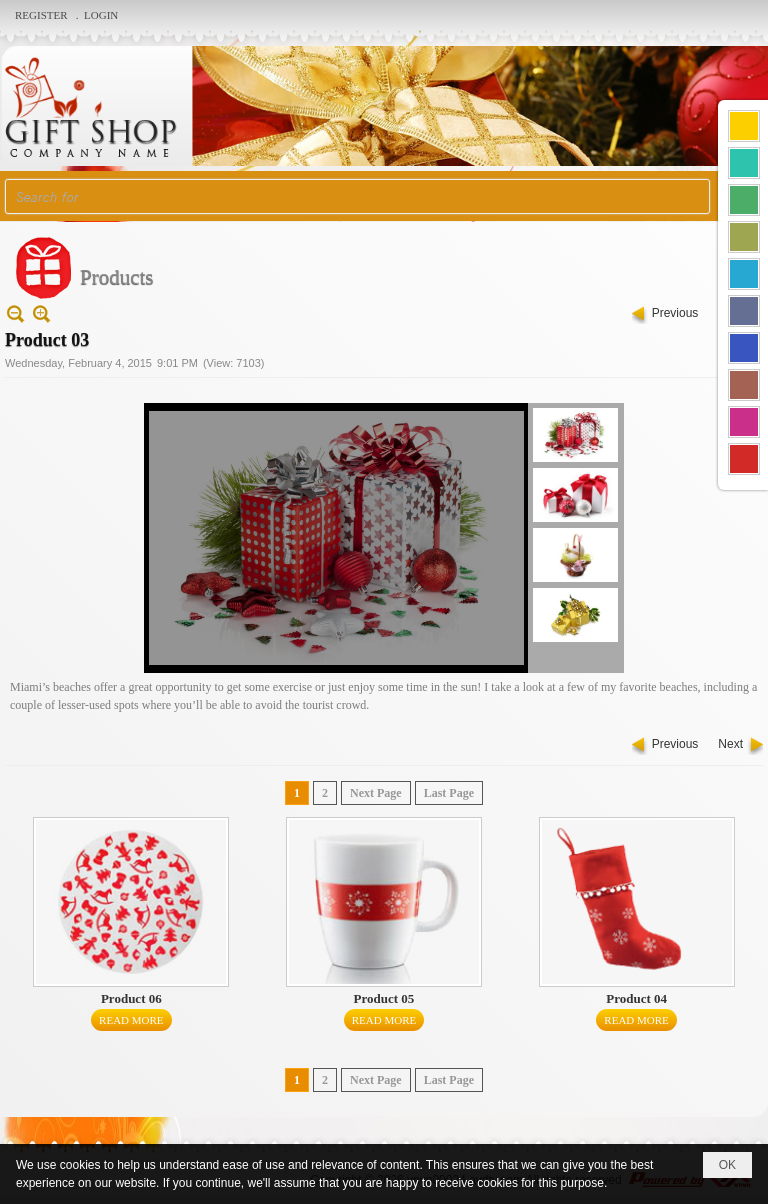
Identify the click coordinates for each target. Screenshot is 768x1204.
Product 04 (636, 998)
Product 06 (131, 998)
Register (42, 15)
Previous (675, 313)
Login (101, 15)
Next (730, 744)
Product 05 (384, 998)
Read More (131, 1020)
